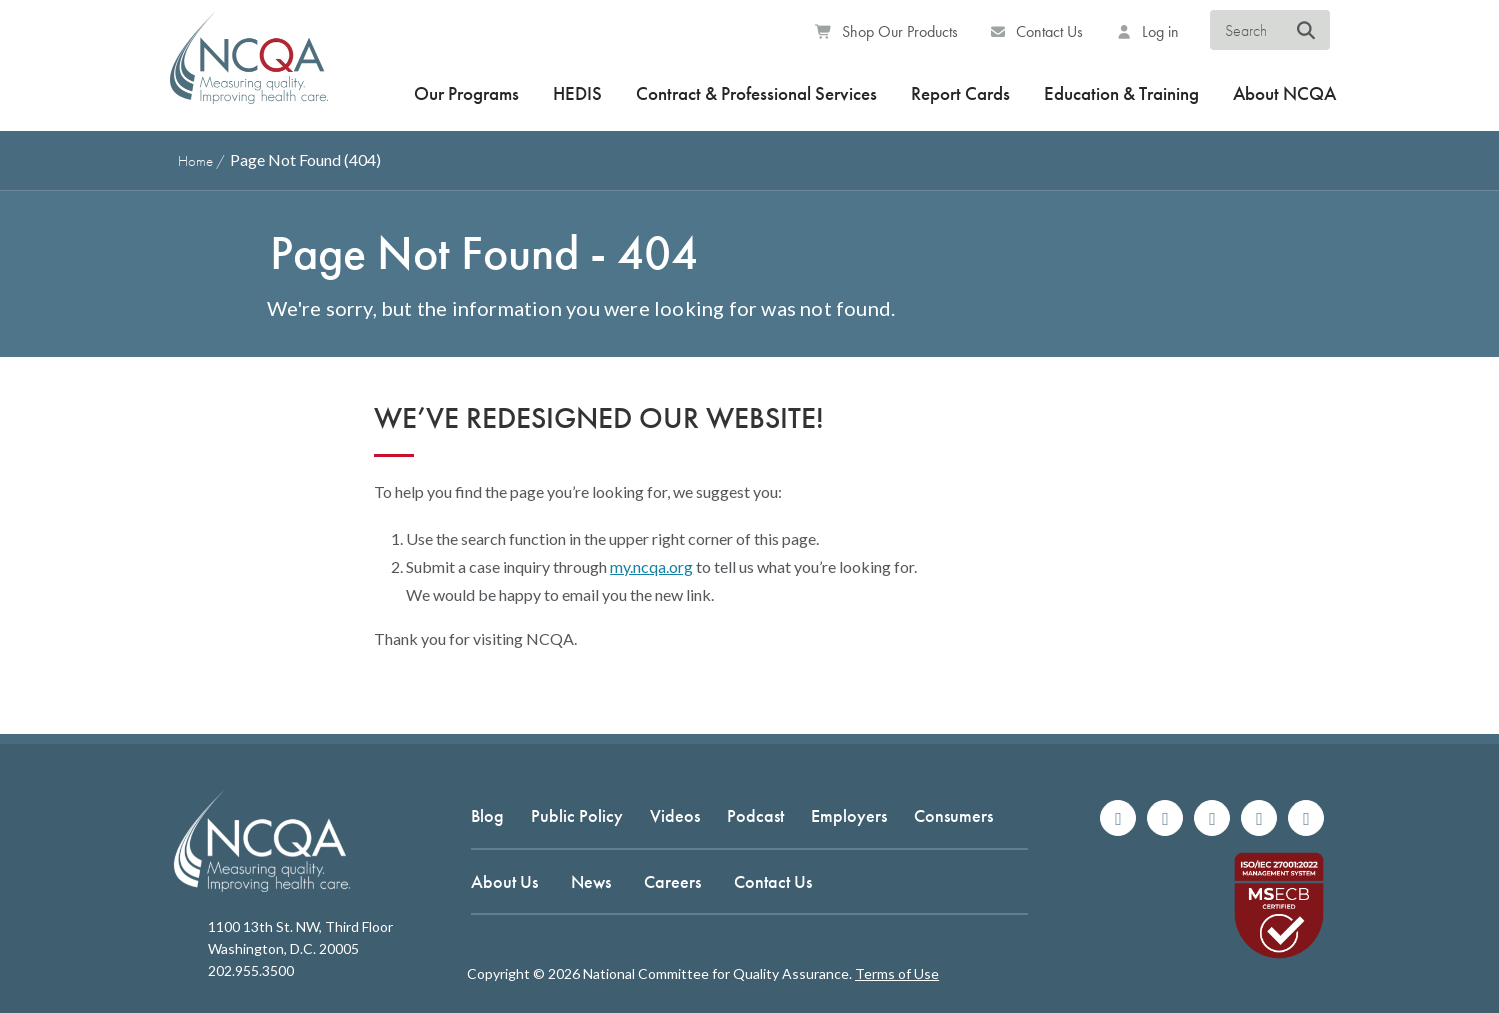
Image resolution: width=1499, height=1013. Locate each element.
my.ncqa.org (651, 566)
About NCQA (1284, 93)
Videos (675, 815)
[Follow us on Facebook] (1118, 818)
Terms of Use (897, 973)
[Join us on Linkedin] (1259, 818)
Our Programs (466, 93)
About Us (504, 881)
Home (195, 161)
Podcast (755, 815)
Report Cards (960, 93)
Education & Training (1121, 93)
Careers (672, 881)
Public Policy (577, 815)
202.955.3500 (251, 970)
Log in (1147, 31)
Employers (849, 815)
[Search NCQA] (1306, 31)
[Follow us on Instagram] (1165, 818)
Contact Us (1037, 31)
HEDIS (577, 93)
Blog (487, 815)
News (591, 881)
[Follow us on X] (1212, 818)
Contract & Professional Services (756, 93)
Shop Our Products (886, 31)
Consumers (953, 815)
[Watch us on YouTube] (1306, 818)
